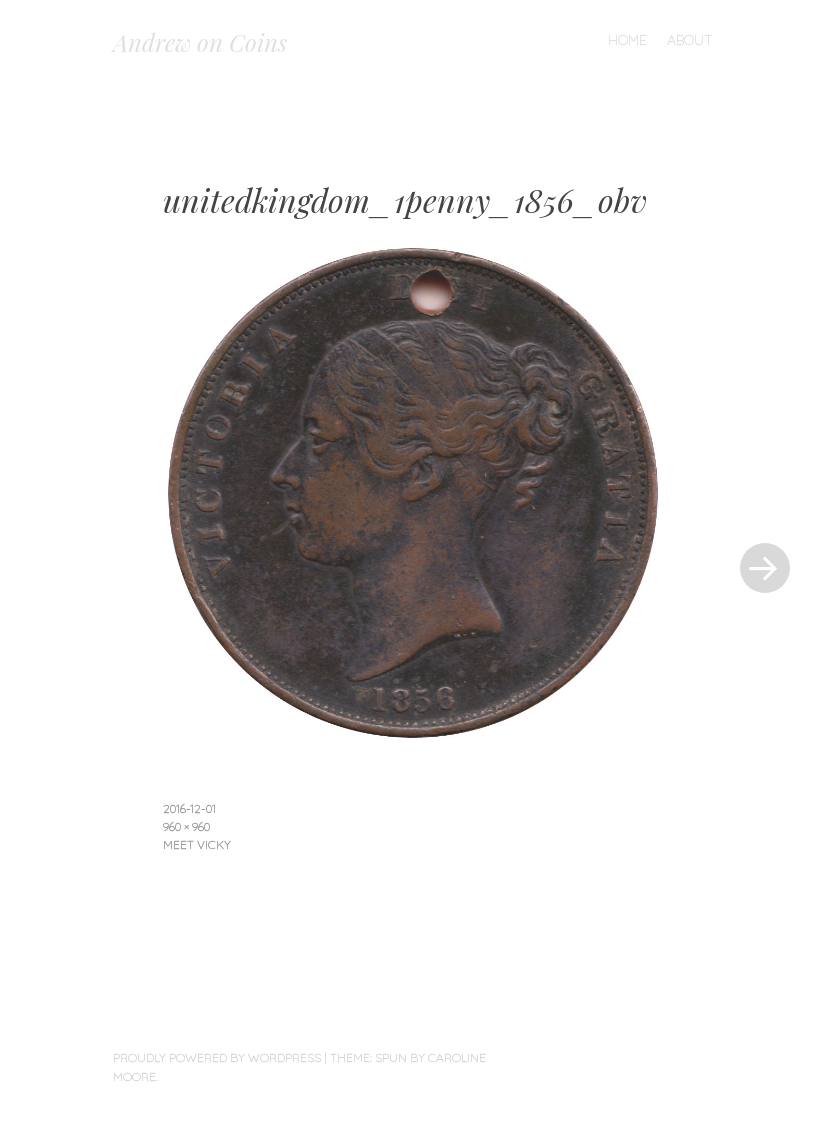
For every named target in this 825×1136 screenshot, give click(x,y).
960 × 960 (186, 826)
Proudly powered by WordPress (217, 1057)
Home (627, 40)
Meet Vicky (197, 844)
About (690, 40)
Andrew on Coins (200, 42)
